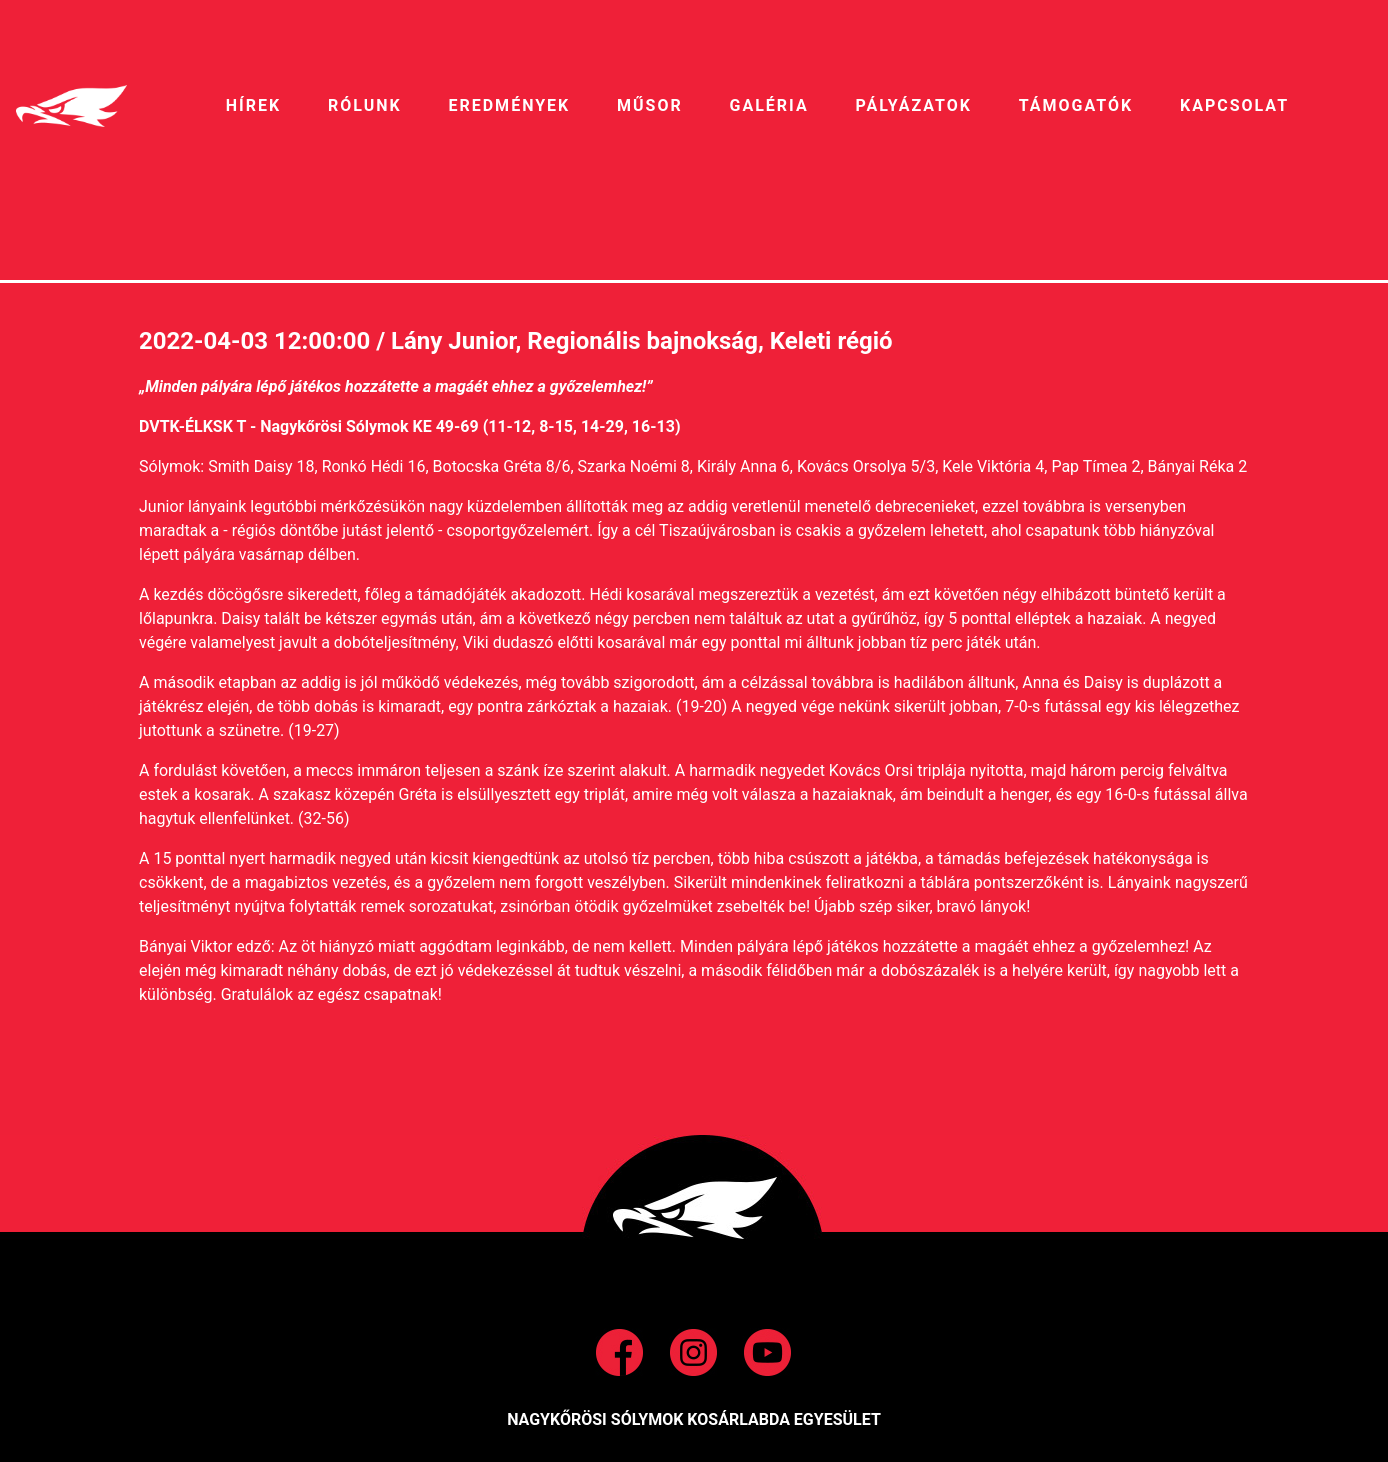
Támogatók (1076, 105)
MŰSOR (650, 105)
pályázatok (913, 105)
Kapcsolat (1234, 105)
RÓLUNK (365, 105)
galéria (769, 105)
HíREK (253, 105)
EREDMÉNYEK (509, 105)
